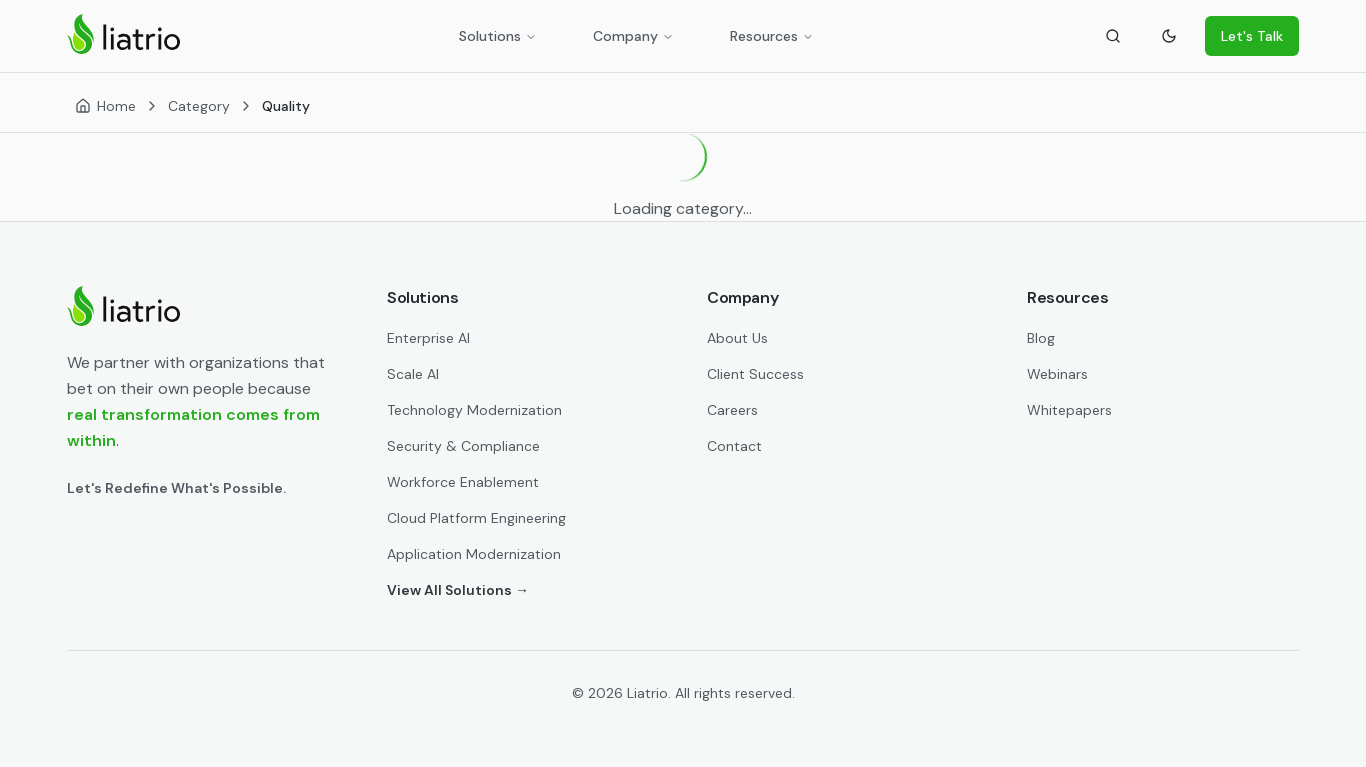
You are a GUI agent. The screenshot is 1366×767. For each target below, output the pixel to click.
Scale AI (413, 374)
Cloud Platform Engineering (476, 518)
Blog (1041, 338)
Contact (734, 446)
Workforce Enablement (463, 482)
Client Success (755, 374)
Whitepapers (1069, 410)
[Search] (1113, 36)
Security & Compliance (463, 446)
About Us (737, 338)
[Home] (105, 106)
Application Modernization (474, 554)
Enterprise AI (428, 338)
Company (633, 36)
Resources (772, 36)
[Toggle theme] (1169, 36)
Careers (732, 410)
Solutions (498, 36)
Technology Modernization (474, 410)
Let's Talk (1252, 36)
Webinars (1057, 374)
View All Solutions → (458, 590)
